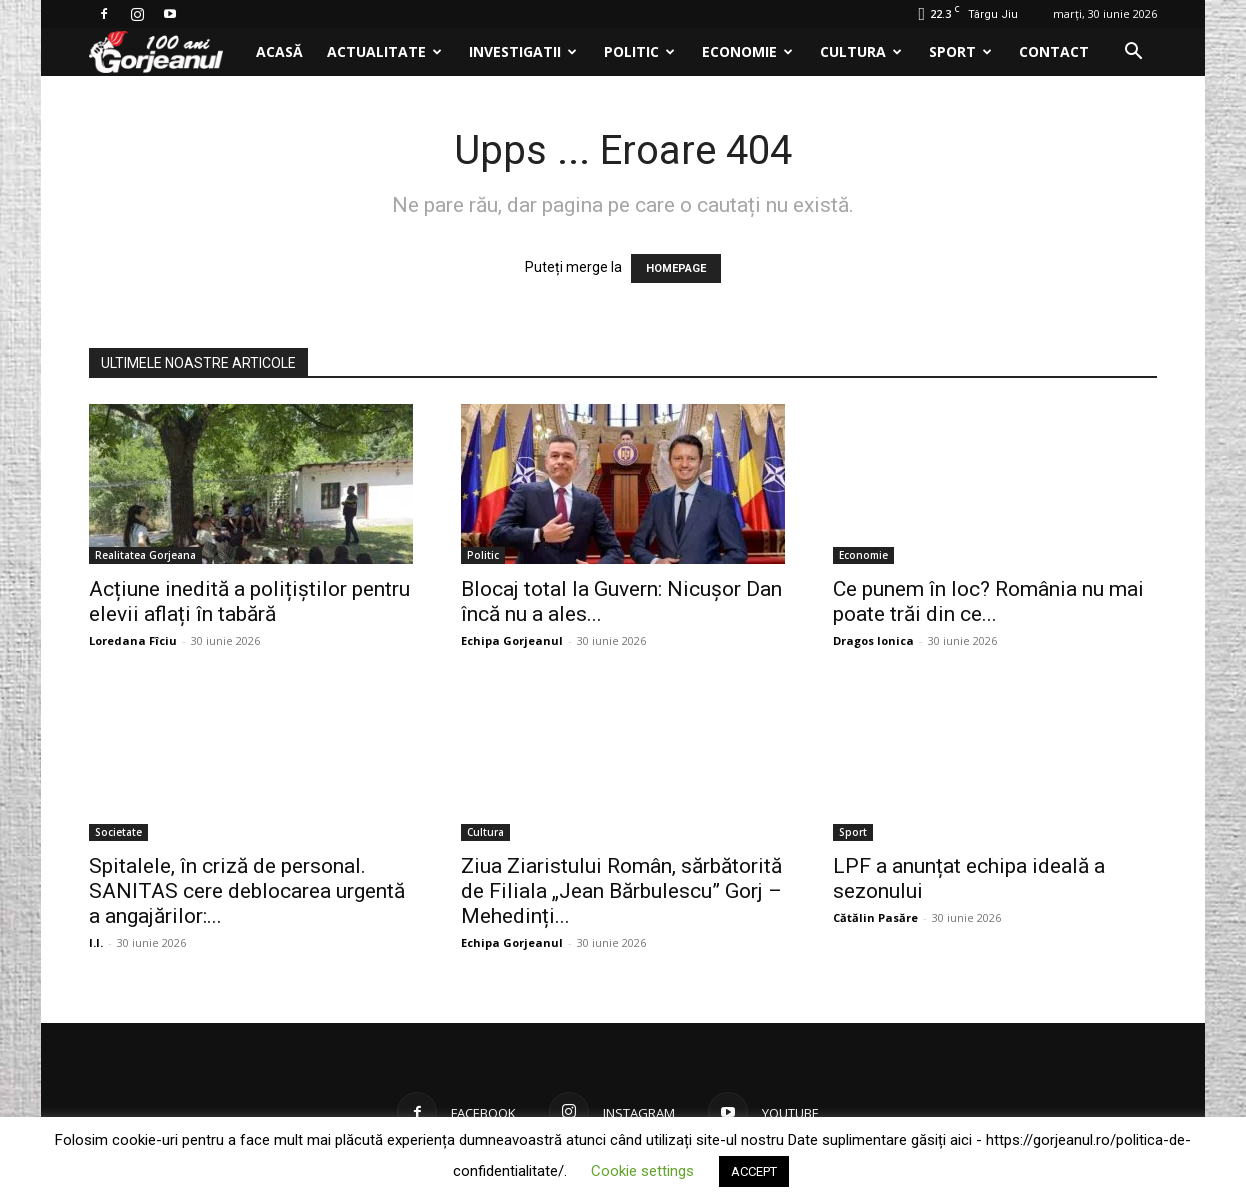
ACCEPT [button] (754, 1171)
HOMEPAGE (676, 268)
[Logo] (166, 52)
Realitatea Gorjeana (145, 555)
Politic (639, 51)
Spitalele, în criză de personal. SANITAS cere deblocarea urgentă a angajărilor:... (247, 891)
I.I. (96, 942)
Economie (747, 51)
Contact (1054, 51)
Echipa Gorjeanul (512, 640)
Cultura (861, 51)
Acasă (279, 51)
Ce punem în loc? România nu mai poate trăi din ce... (988, 601)
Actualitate (384, 51)
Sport (960, 51)
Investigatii (523, 51)
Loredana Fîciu (133, 640)
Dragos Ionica (873, 640)
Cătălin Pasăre (875, 917)
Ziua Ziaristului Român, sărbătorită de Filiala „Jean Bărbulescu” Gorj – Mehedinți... (621, 891)
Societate (118, 832)
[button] (1133, 53)
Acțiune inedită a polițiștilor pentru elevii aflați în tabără (249, 601)
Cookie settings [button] (642, 1171)
